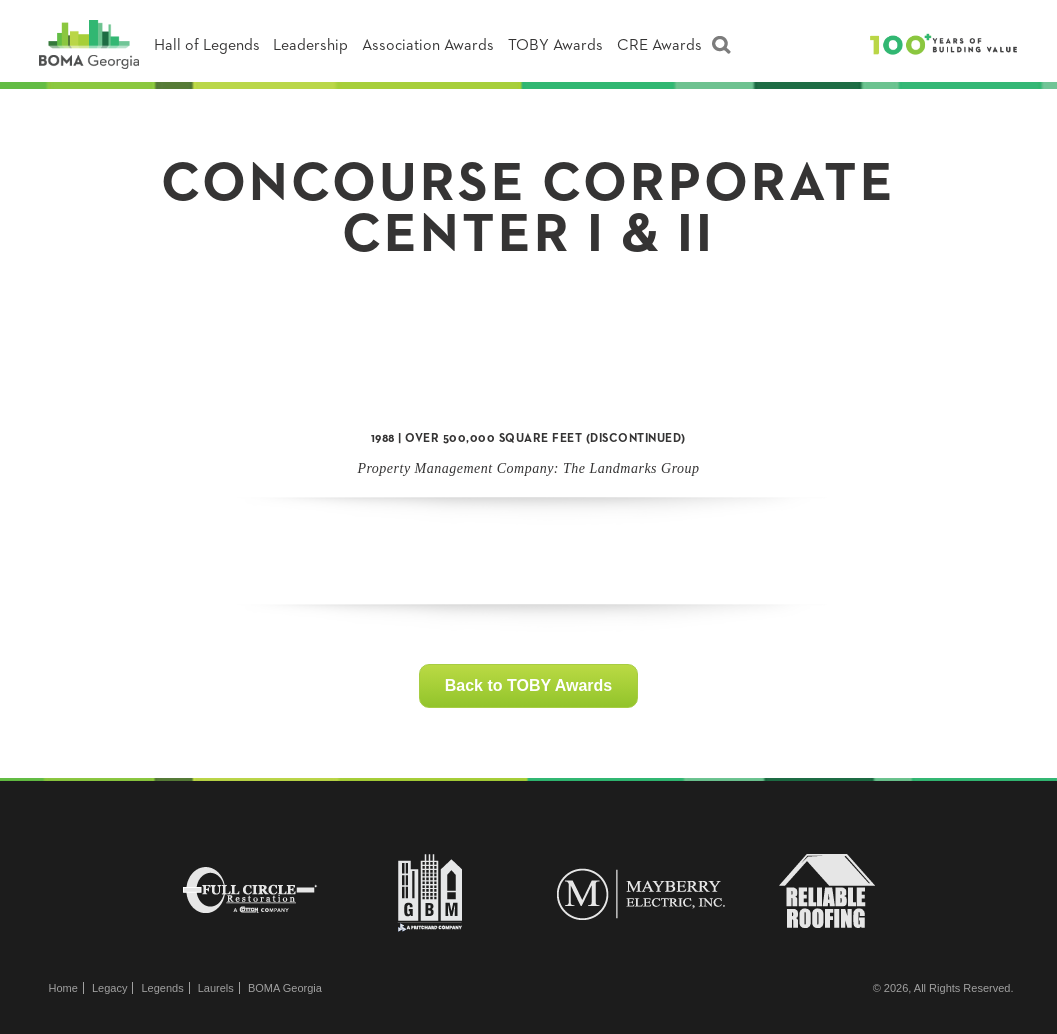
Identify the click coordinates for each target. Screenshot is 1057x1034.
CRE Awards (659, 46)
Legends (162, 988)
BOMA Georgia (285, 988)
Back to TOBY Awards (528, 685)
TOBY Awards (555, 46)
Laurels (216, 988)
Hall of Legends (207, 46)
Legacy (109, 988)
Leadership (310, 46)
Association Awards (428, 46)
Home (63, 988)
